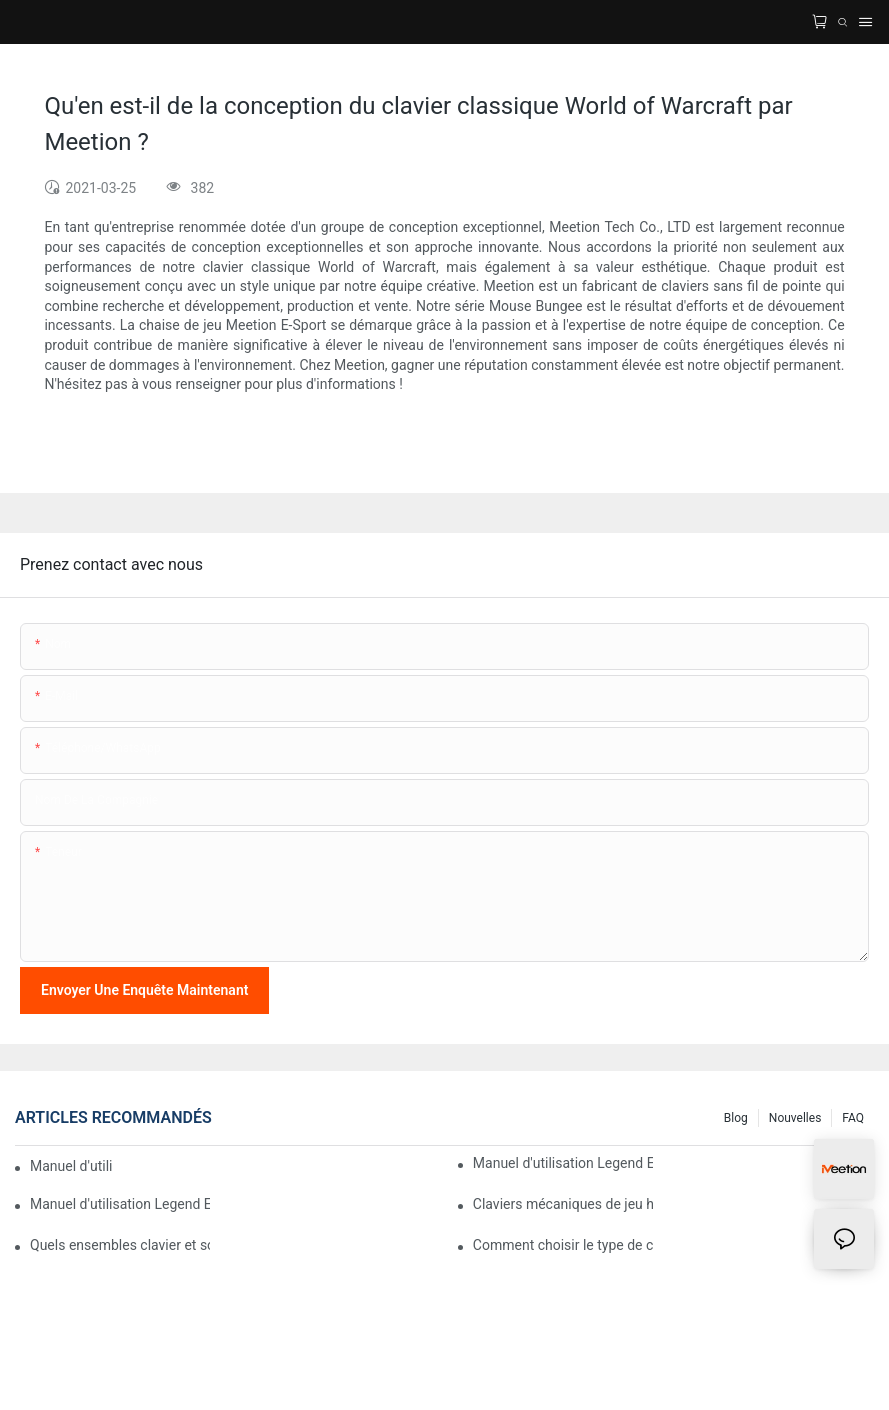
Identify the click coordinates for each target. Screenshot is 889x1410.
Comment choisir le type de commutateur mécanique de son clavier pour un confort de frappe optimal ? (563, 1245)
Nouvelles (795, 1118)
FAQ (853, 1118)
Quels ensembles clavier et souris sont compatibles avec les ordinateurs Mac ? (120, 1245)
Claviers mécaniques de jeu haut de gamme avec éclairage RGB (563, 1204)
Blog (736, 1118)
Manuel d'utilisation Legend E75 (563, 1163)
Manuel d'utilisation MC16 (71, 1166)
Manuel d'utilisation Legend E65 (120, 1204)
